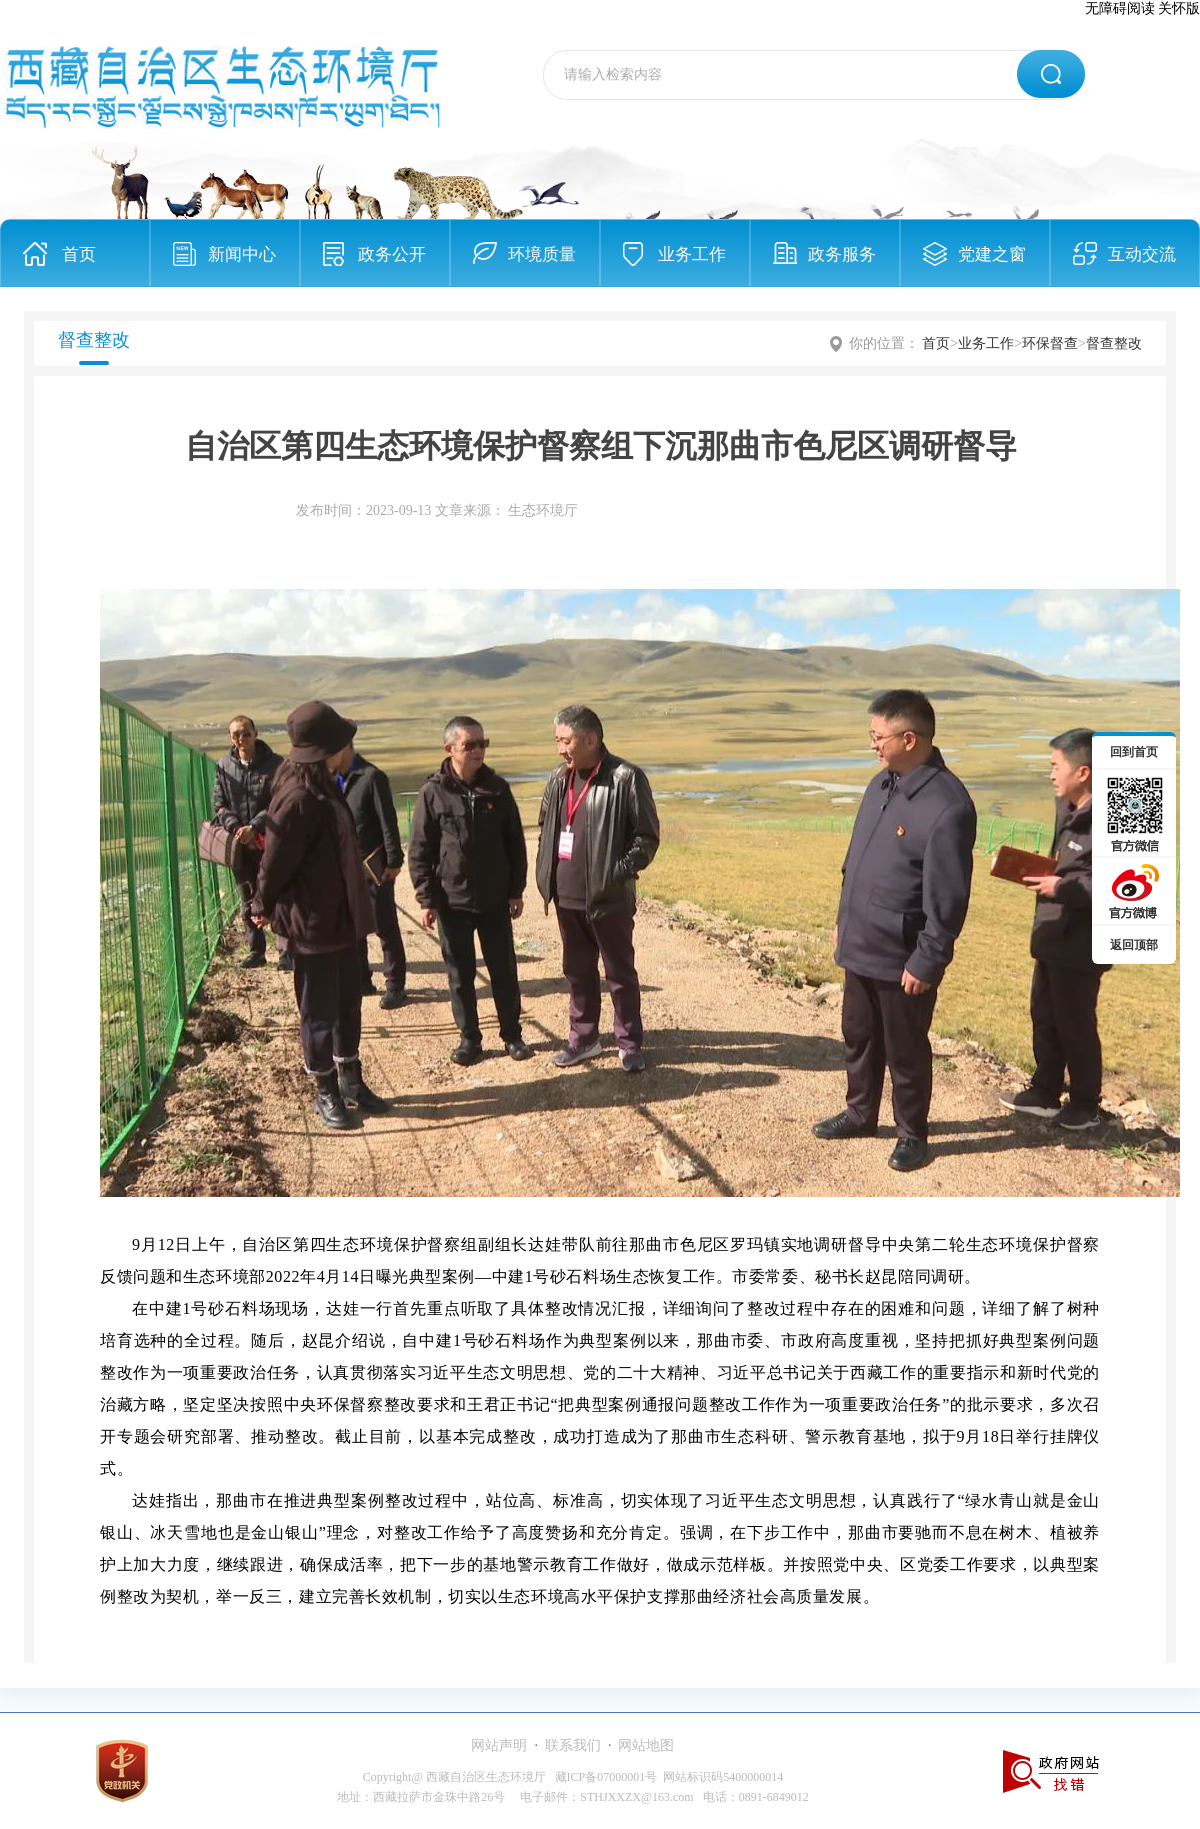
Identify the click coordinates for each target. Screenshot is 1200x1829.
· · (572, 1745)
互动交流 (1142, 254)
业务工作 (692, 254)
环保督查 (1050, 343)
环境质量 (542, 254)
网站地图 (646, 1745)
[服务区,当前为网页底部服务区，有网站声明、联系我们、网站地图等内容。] (600, 1770)
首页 (79, 254)
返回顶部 (1134, 945)
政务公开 (392, 254)
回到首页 (1134, 752)
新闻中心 (242, 254)
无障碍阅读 (1120, 8)
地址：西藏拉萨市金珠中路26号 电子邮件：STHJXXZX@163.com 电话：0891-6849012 (572, 1797)
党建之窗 (992, 254)
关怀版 (1179, 8)
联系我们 (573, 1745)
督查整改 (1114, 343)
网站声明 (499, 1745)
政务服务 (842, 254)
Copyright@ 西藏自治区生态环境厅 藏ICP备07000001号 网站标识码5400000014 (573, 1777)
